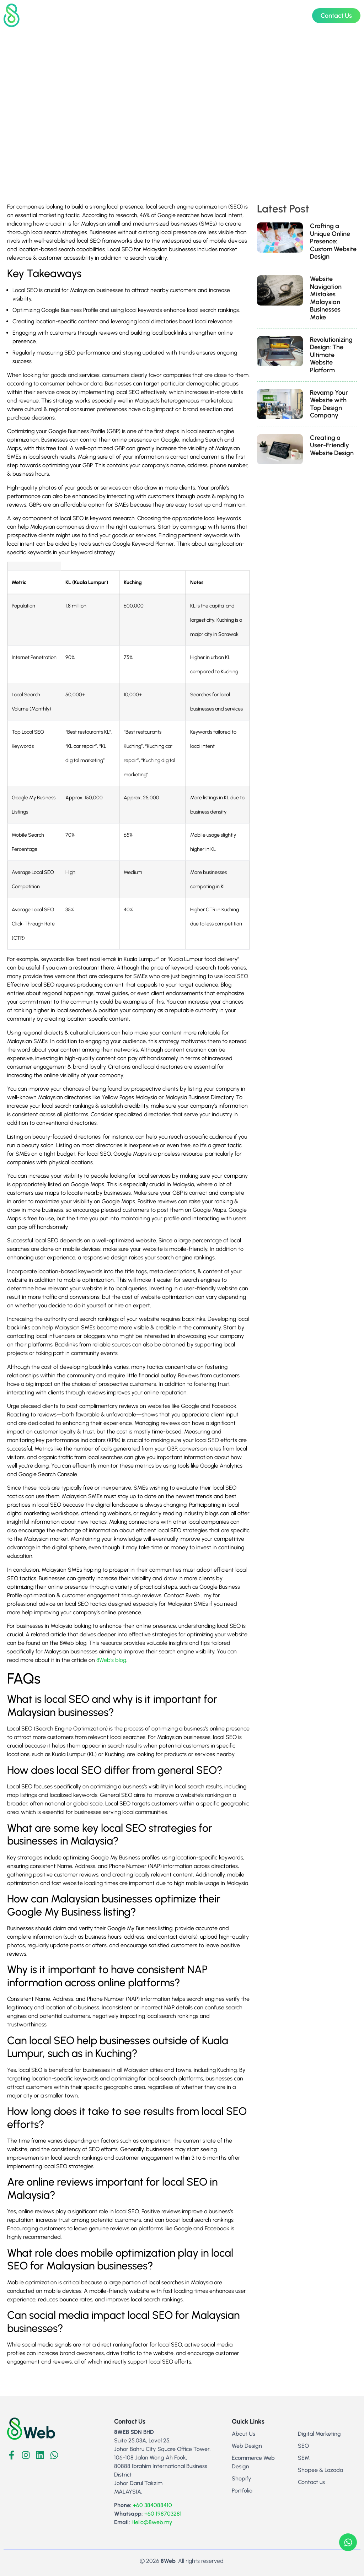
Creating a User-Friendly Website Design (332, 445)
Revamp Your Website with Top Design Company (329, 404)
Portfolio (267, 15)
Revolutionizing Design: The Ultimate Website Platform (331, 355)
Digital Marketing (186, 15)
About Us (235, 15)
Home (92, 15)
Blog (294, 15)
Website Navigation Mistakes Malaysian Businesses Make (326, 298)
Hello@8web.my (152, 2522)
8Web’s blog (111, 1660)
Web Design (130, 15)
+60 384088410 (152, 2505)
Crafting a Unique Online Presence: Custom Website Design (333, 241)
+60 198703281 (163, 2513)
